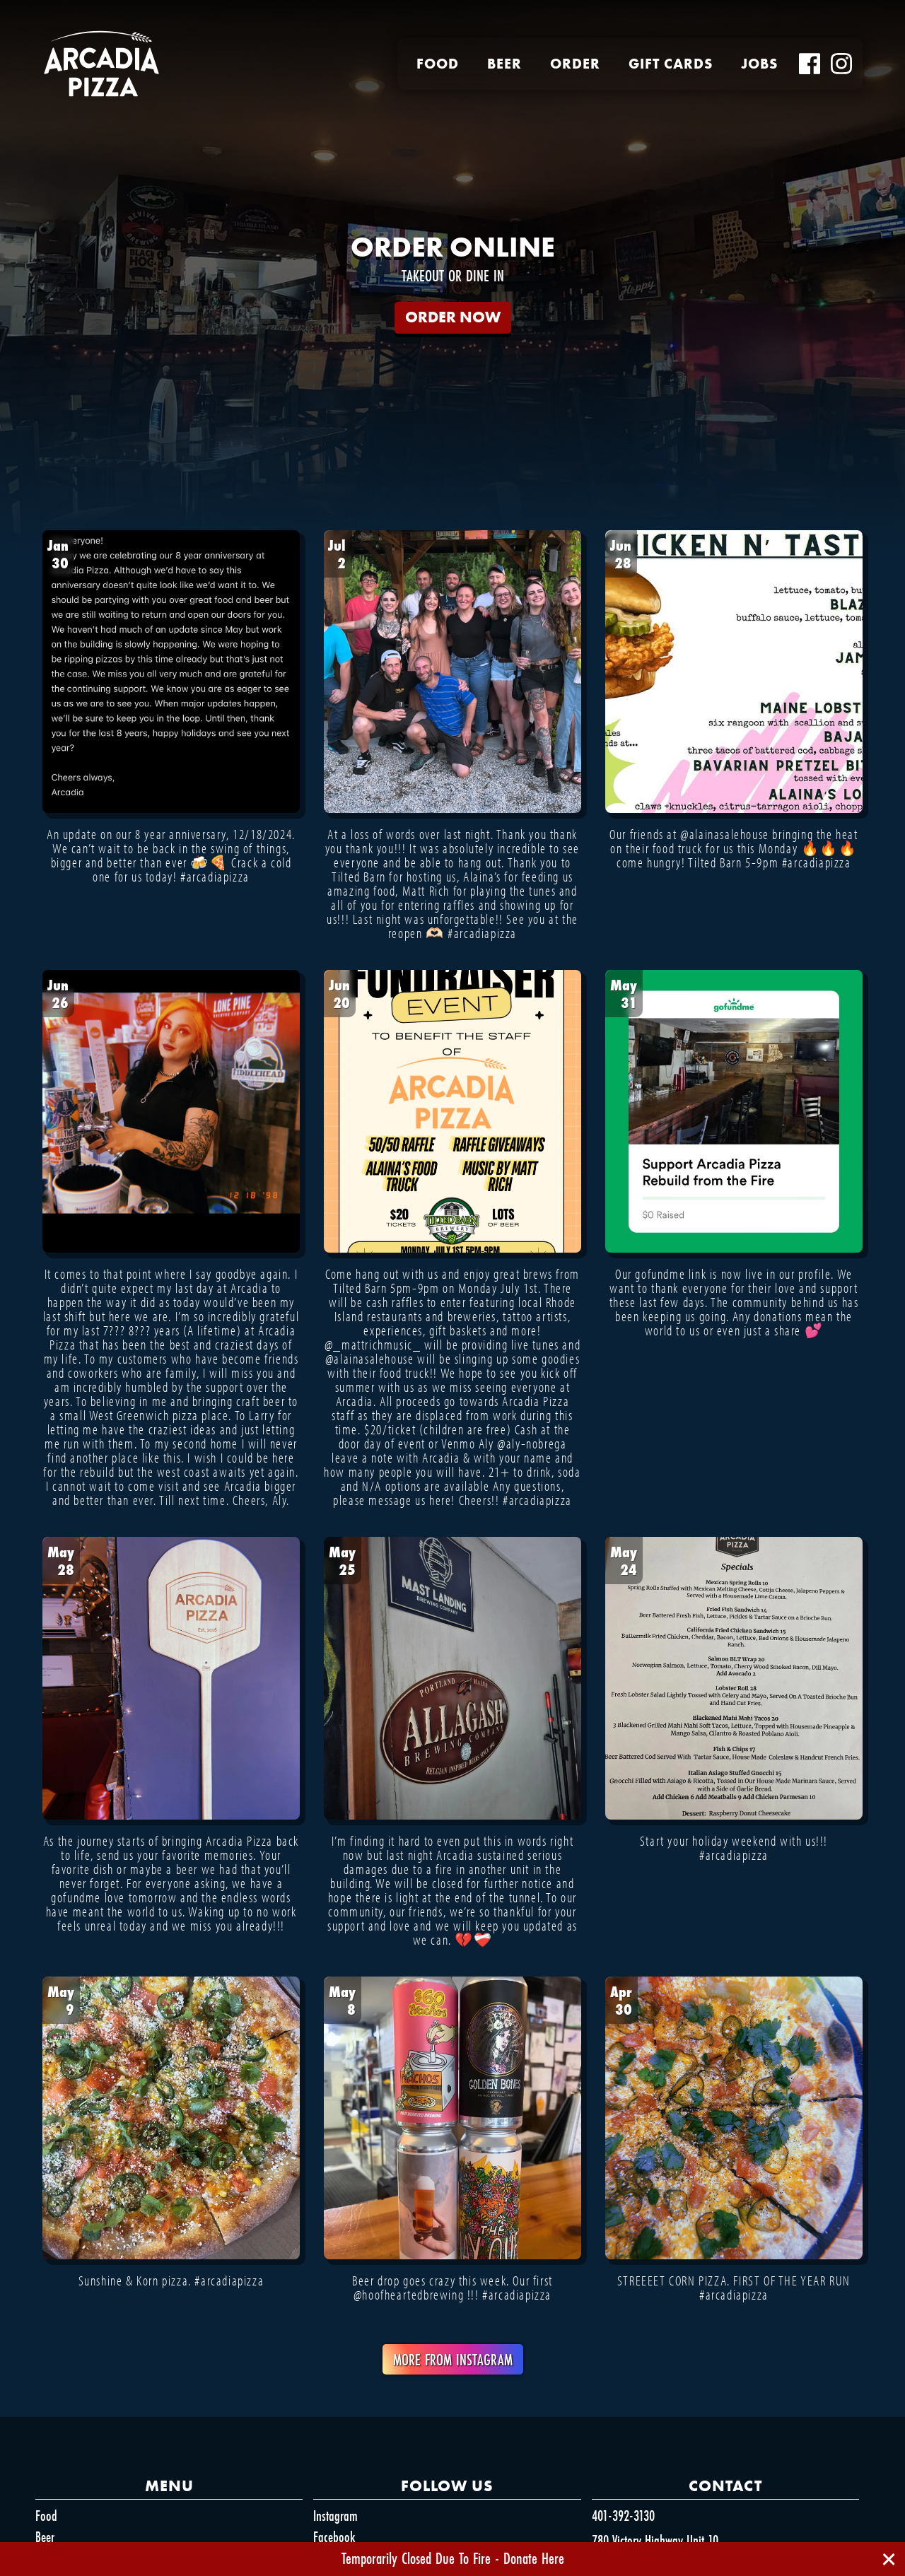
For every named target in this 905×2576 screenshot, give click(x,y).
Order (575, 63)
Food (437, 63)
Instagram (335, 2515)
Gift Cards (671, 63)
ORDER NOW (453, 317)
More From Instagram (453, 2359)
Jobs (759, 63)
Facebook (334, 2537)
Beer (504, 63)
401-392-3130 (623, 2515)
